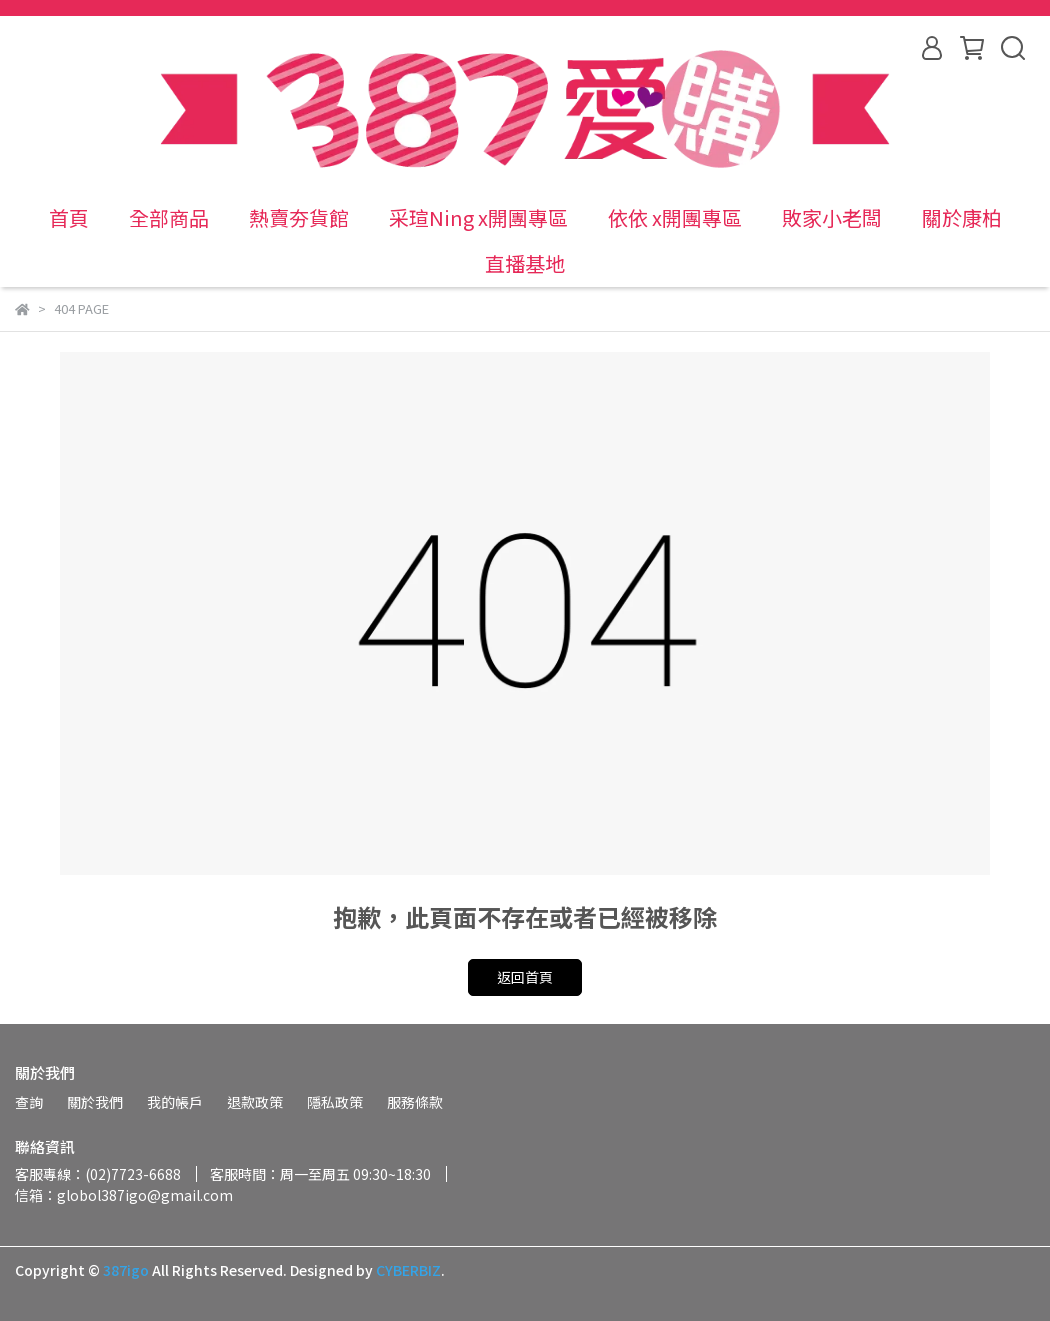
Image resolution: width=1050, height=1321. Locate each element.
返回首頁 (525, 977)
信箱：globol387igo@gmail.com (124, 1195)
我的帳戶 (175, 1102)
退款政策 (255, 1102)
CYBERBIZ (408, 1270)
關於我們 (95, 1102)
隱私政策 (335, 1102)
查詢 (29, 1102)
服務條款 (415, 1102)
